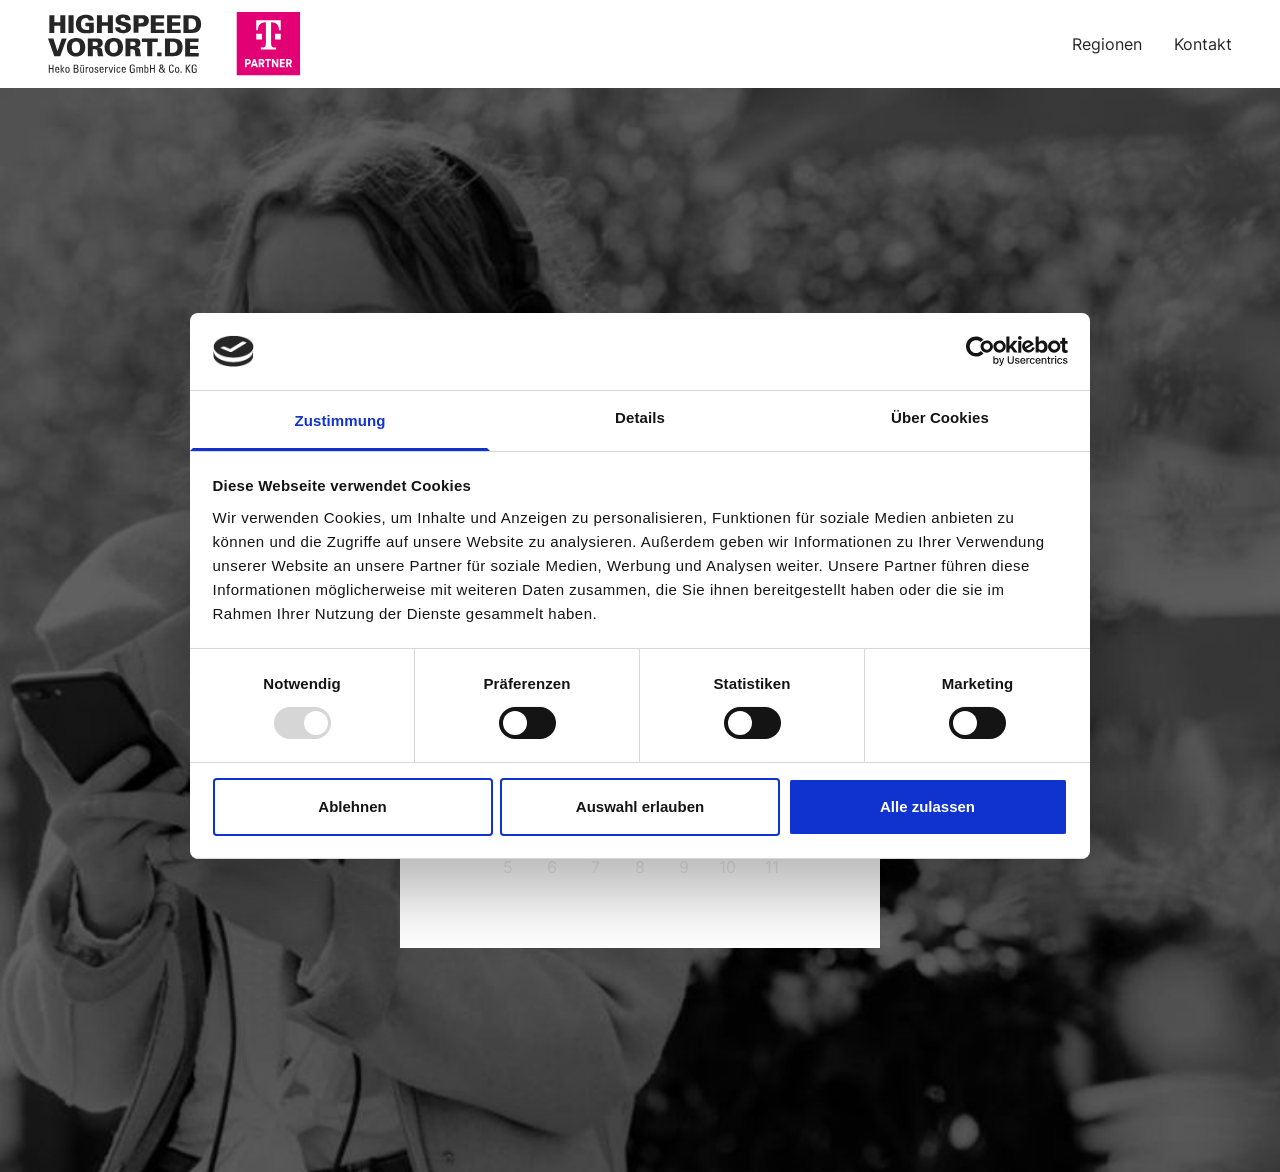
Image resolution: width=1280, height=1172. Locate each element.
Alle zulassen (927, 806)
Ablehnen (352, 806)
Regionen (1107, 44)
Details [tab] (640, 417)
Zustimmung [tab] (340, 420)
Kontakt (1203, 44)
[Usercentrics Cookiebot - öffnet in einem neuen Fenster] (980, 351)
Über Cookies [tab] (940, 417)
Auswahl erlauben (640, 806)
